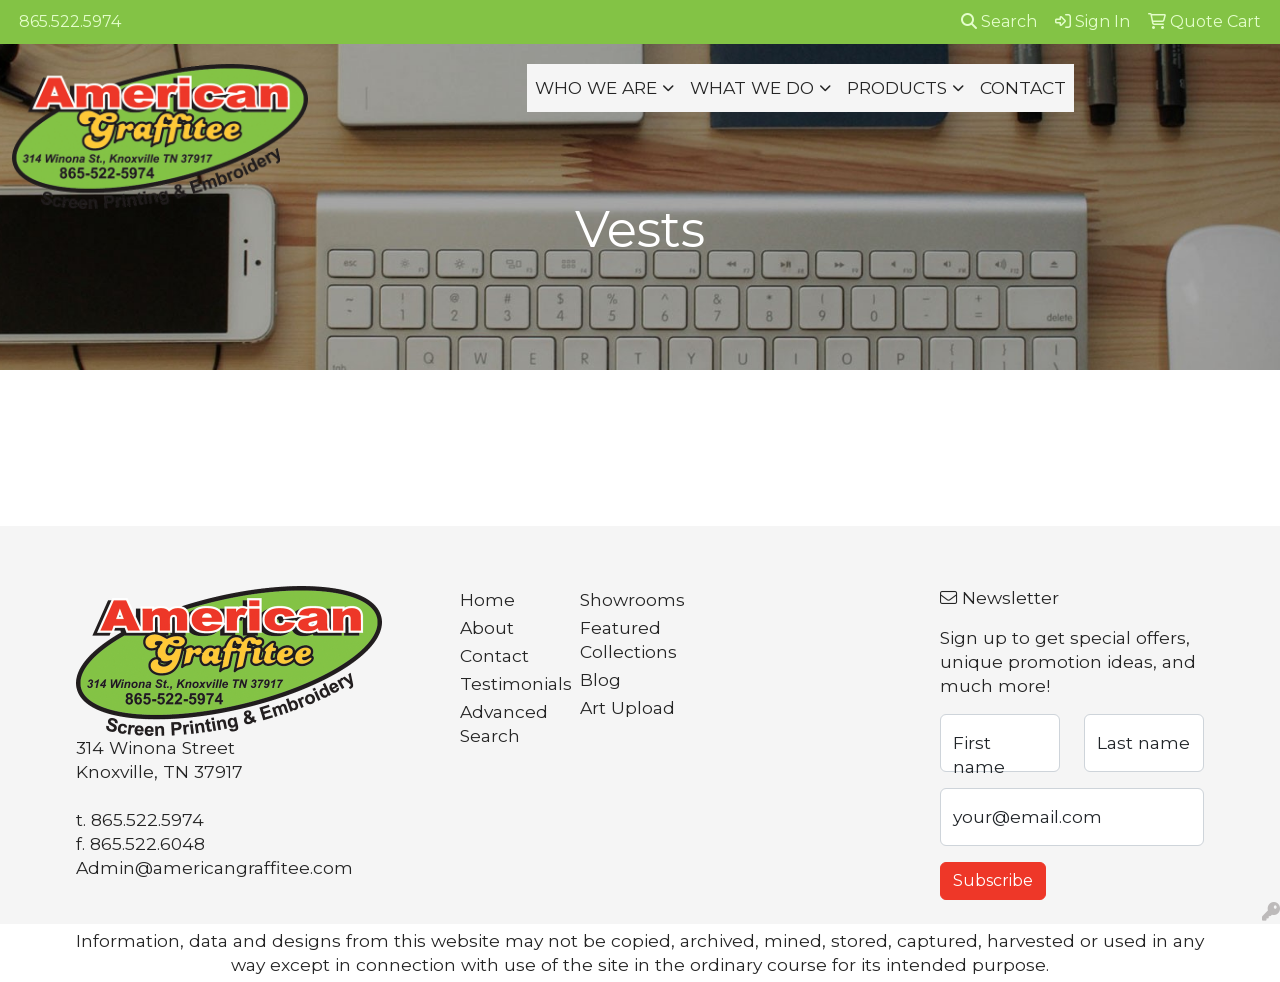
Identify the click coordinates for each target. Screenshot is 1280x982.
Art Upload (627, 707)
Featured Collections (628, 639)
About (487, 627)
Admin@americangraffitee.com (214, 867)
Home (487, 599)
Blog (600, 679)
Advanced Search (504, 723)
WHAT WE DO (752, 87)
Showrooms (628, 599)
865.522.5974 (70, 21)
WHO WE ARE (596, 87)
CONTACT (1023, 87)
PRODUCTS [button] (897, 87)
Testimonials (508, 683)
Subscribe (993, 880)
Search (999, 21)
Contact (494, 655)
